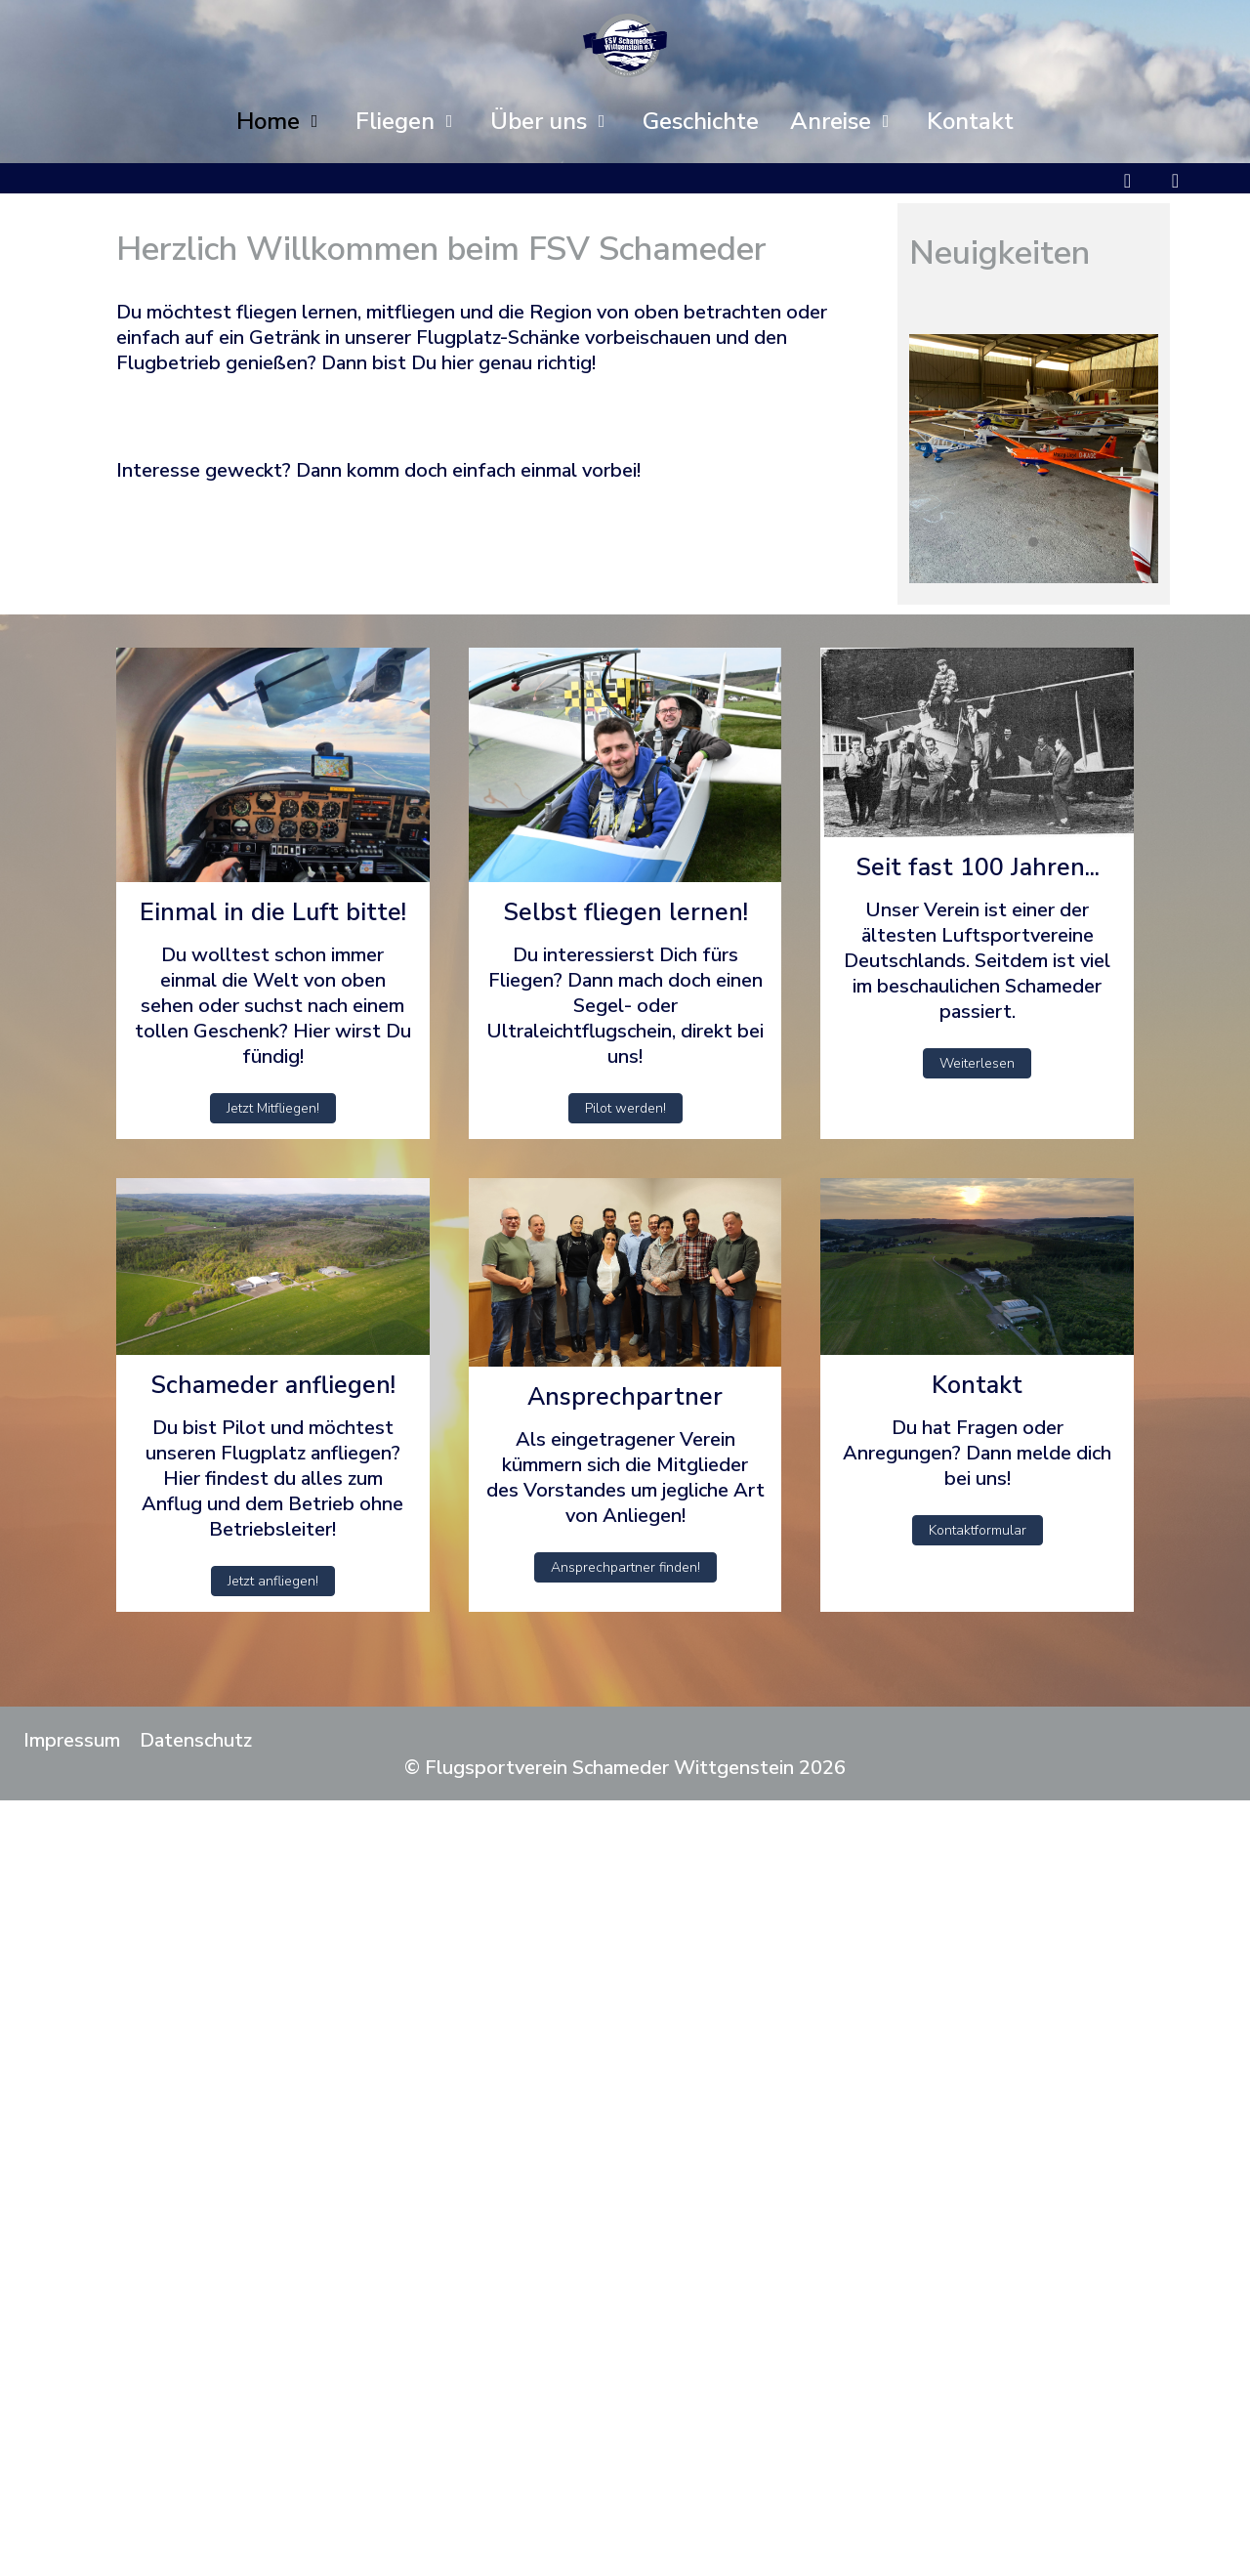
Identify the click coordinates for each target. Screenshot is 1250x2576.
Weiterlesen (977, 1063)
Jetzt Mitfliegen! (273, 1108)
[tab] (990, 542)
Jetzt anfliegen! (273, 1581)
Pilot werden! (625, 1108)
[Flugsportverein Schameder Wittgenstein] (625, 45)
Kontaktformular (977, 1530)
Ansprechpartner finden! (625, 1567)
